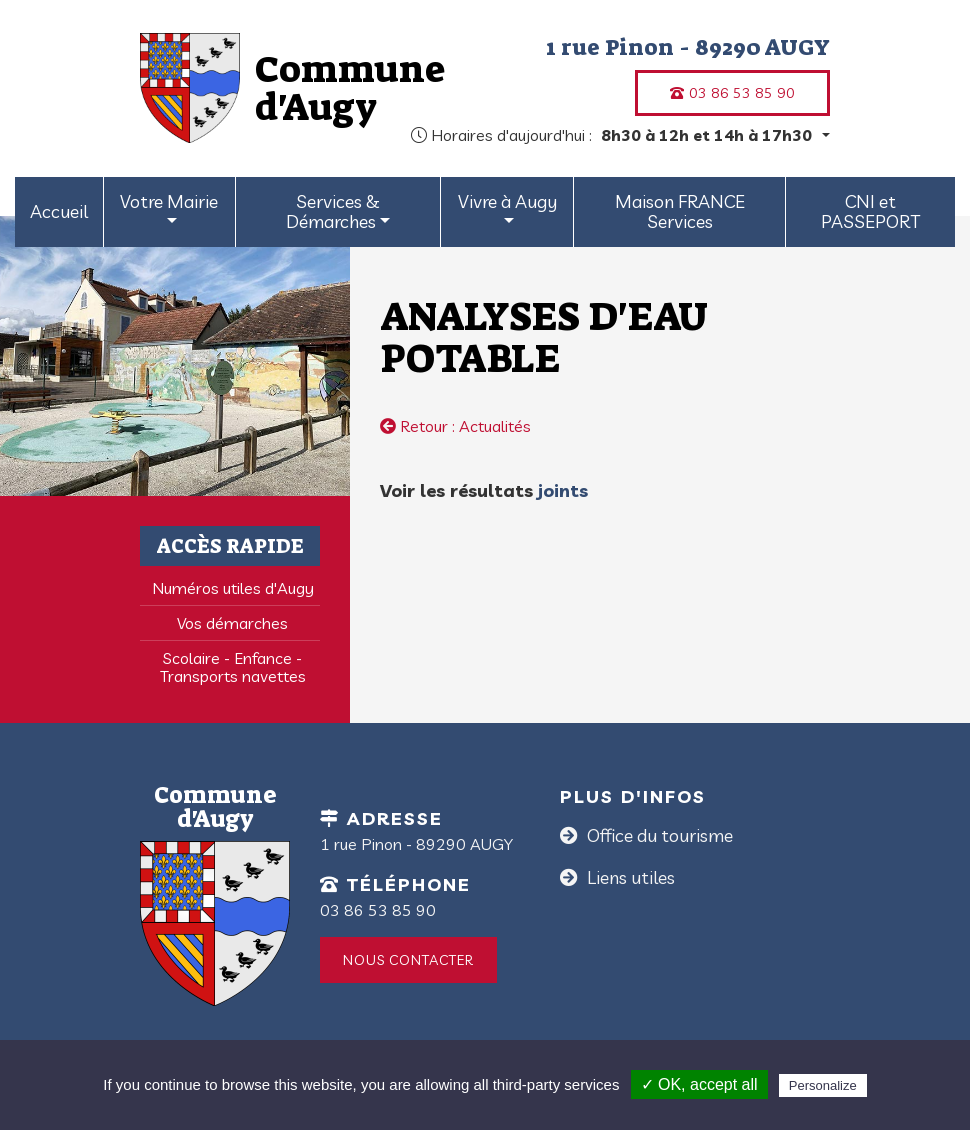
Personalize (823, 1085)
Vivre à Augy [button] (507, 201)
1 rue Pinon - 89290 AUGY (688, 47)
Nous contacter (408, 960)
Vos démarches (232, 623)
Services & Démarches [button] (333, 211)
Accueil (59, 211)
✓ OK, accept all (699, 1084)
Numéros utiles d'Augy (233, 588)
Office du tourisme (658, 835)
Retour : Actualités (455, 426)
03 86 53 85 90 (732, 93)
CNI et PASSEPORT (870, 211)
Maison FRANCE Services (680, 211)
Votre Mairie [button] (169, 201)
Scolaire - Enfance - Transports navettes (233, 667)
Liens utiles (629, 877)
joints (560, 490)
